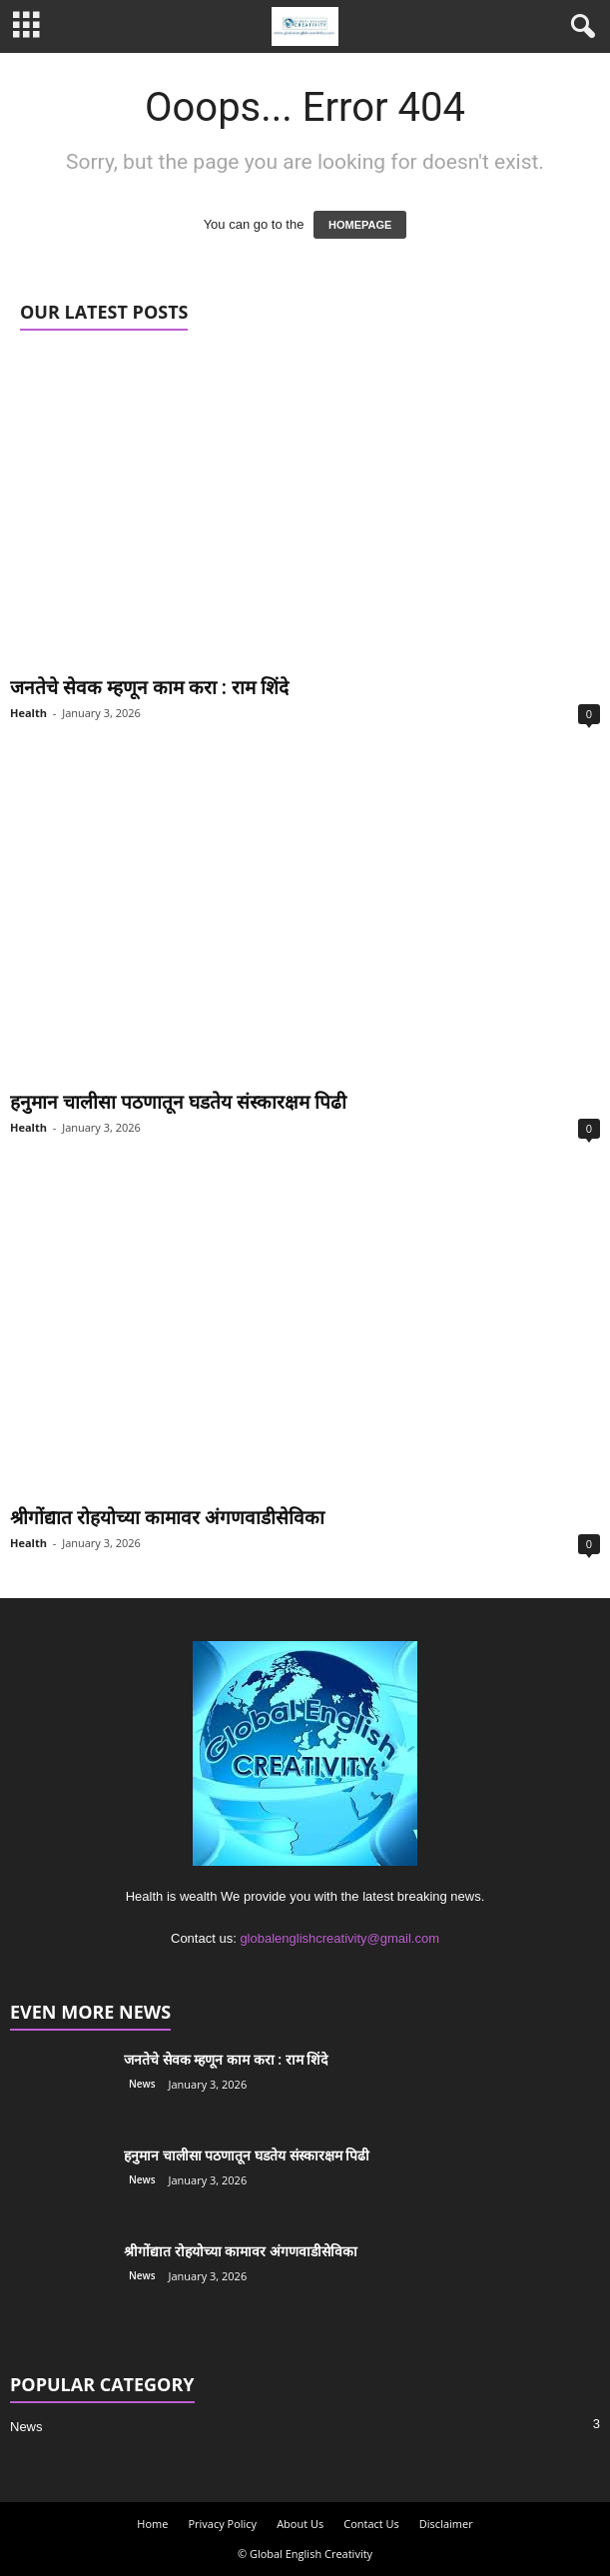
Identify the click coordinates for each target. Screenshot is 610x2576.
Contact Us (371, 2523)
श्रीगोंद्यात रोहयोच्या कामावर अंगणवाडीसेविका (167, 1517)
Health (28, 712)
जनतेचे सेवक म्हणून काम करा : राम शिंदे (149, 687)
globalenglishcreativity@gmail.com (339, 1938)
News (142, 2084)
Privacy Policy (222, 2523)
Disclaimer (446, 2523)
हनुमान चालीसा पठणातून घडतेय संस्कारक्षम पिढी (178, 1102)
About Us (300, 2523)
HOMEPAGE (359, 225)
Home (152, 2523)
